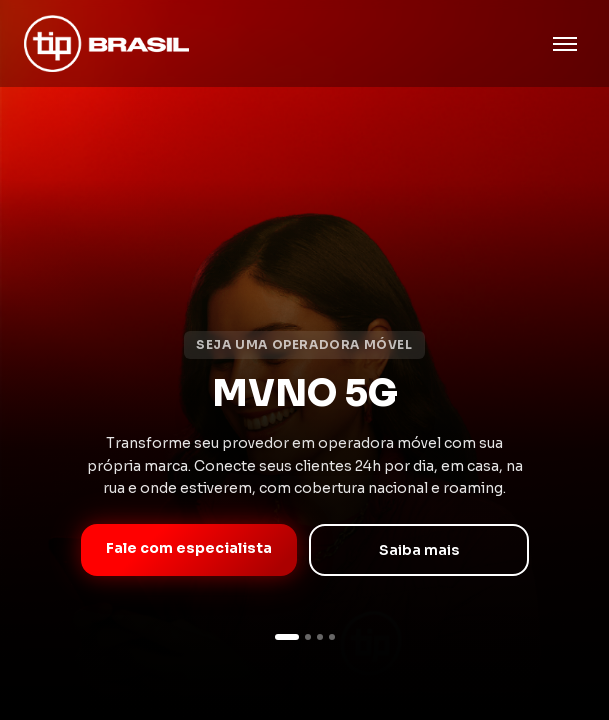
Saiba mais (419, 550)
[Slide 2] (308, 637)
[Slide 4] (332, 637)
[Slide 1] (287, 637)
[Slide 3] (320, 637)
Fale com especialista (189, 548)
